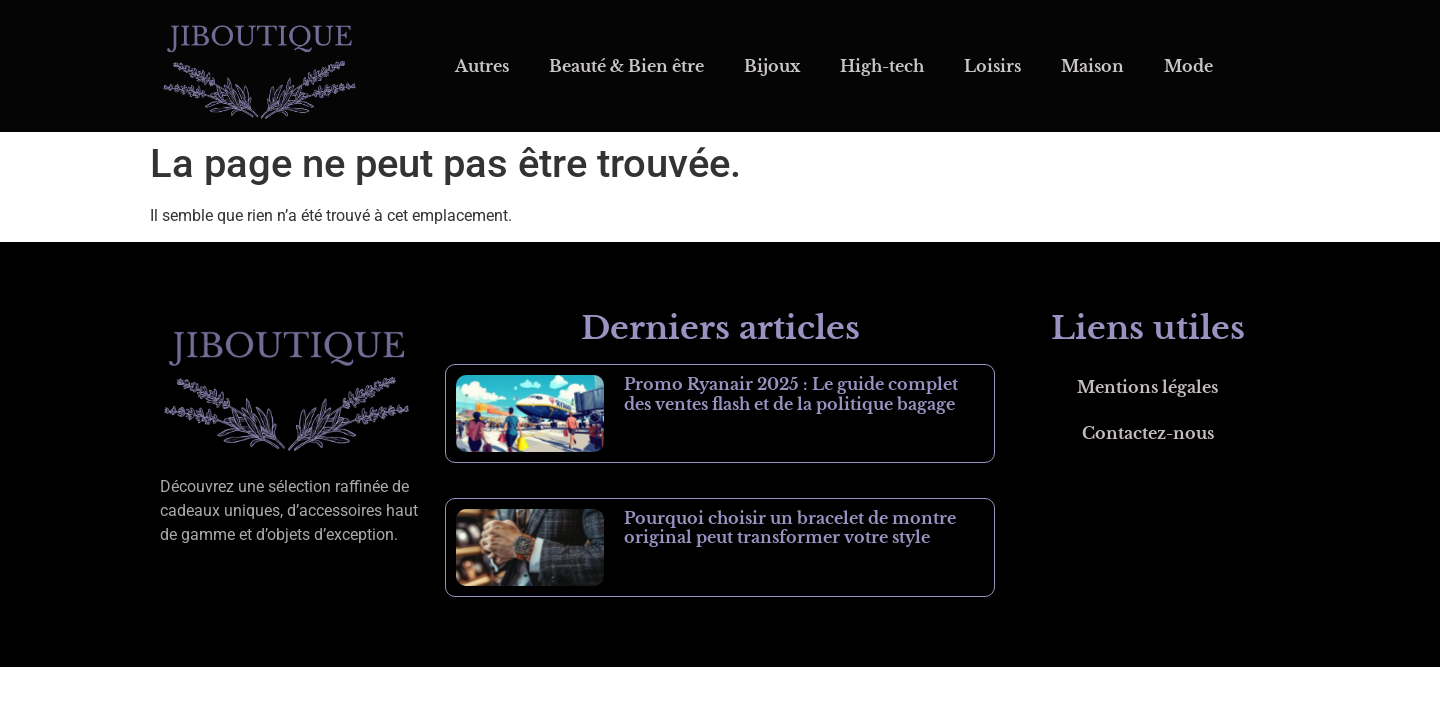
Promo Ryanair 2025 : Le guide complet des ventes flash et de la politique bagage (791, 393)
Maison (1092, 66)
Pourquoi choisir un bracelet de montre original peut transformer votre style (790, 527)
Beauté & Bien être (626, 66)
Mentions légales (1147, 387)
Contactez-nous (1148, 433)
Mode (1188, 66)
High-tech (882, 66)
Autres (482, 66)
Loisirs (992, 66)
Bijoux (772, 66)
